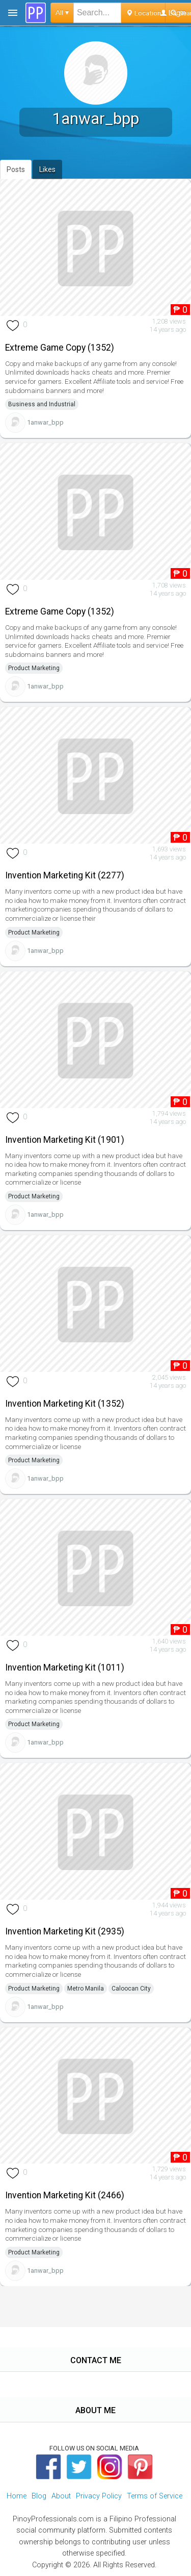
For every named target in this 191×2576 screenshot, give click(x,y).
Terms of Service (154, 2496)
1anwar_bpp (45, 422)
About (61, 2496)
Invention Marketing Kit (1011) (64, 1667)
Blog (39, 2496)
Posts (16, 169)
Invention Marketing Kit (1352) (64, 1404)
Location (143, 13)
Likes (47, 169)
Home (16, 2496)
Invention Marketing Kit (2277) (64, 875)
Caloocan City (131, 1988)
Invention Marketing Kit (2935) (64, 1931)
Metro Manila (85, 1988)
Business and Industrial (41, 404)
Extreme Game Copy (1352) (59, 347)
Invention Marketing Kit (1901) (64, 1140)
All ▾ (62, 12)
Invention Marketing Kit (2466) (64, 2195)
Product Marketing (34, 668)
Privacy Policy (99, 2496)
